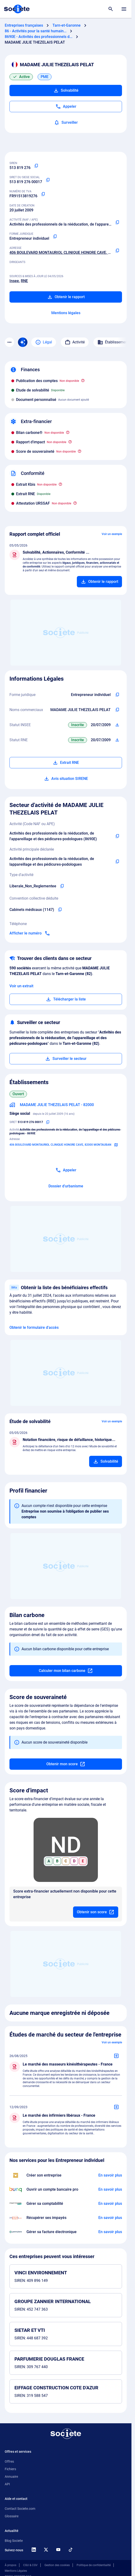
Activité (75, 342)
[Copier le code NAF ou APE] (117, 222)
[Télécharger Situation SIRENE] (117, 725)
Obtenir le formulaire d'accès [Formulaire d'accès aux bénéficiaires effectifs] (34, 1327)
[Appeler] (65, 106)
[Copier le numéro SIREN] (36, 166)
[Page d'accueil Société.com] (17, 9)
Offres (9, 2461)
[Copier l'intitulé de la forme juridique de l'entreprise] (117, 695)
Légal (43, 342)
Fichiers (10, 2469)
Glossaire (11, 2516)
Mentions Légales (16, 2570)
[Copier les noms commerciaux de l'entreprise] (117, 710)
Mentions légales (65, 313)
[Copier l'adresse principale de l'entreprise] (117, 250)
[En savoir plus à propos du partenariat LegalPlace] (110, 2175)
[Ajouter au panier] (99, 581)
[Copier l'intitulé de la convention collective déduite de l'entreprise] (60, 909)
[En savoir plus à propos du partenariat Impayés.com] (110, 2218)
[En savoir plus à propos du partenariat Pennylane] (110, 2232)
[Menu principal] (124, 9)
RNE (24, 281)
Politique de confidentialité (94, 2565)
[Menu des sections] (9, 342)
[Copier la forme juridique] (55, 236)
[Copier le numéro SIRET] (47, 180)
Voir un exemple (112, 534)
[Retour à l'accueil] (65, 2433)
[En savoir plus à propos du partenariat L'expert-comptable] (110, 2203)
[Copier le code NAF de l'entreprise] (117, 836)
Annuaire (11, 2476)
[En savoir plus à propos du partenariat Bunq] (110, 2189)
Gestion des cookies (57, 2565)
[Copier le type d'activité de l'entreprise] (62, 886)
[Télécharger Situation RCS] (117, 740)
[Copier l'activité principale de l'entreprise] (117, 861)
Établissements (114, 342)
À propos (10, 2565)
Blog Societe (14, 2541)
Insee (14, 281)
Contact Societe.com (20, 2508)
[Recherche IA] (22, 342)
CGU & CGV (30, 2565)
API (7, 2484)
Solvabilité (65, 90)
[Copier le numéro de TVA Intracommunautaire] (43, 194)
